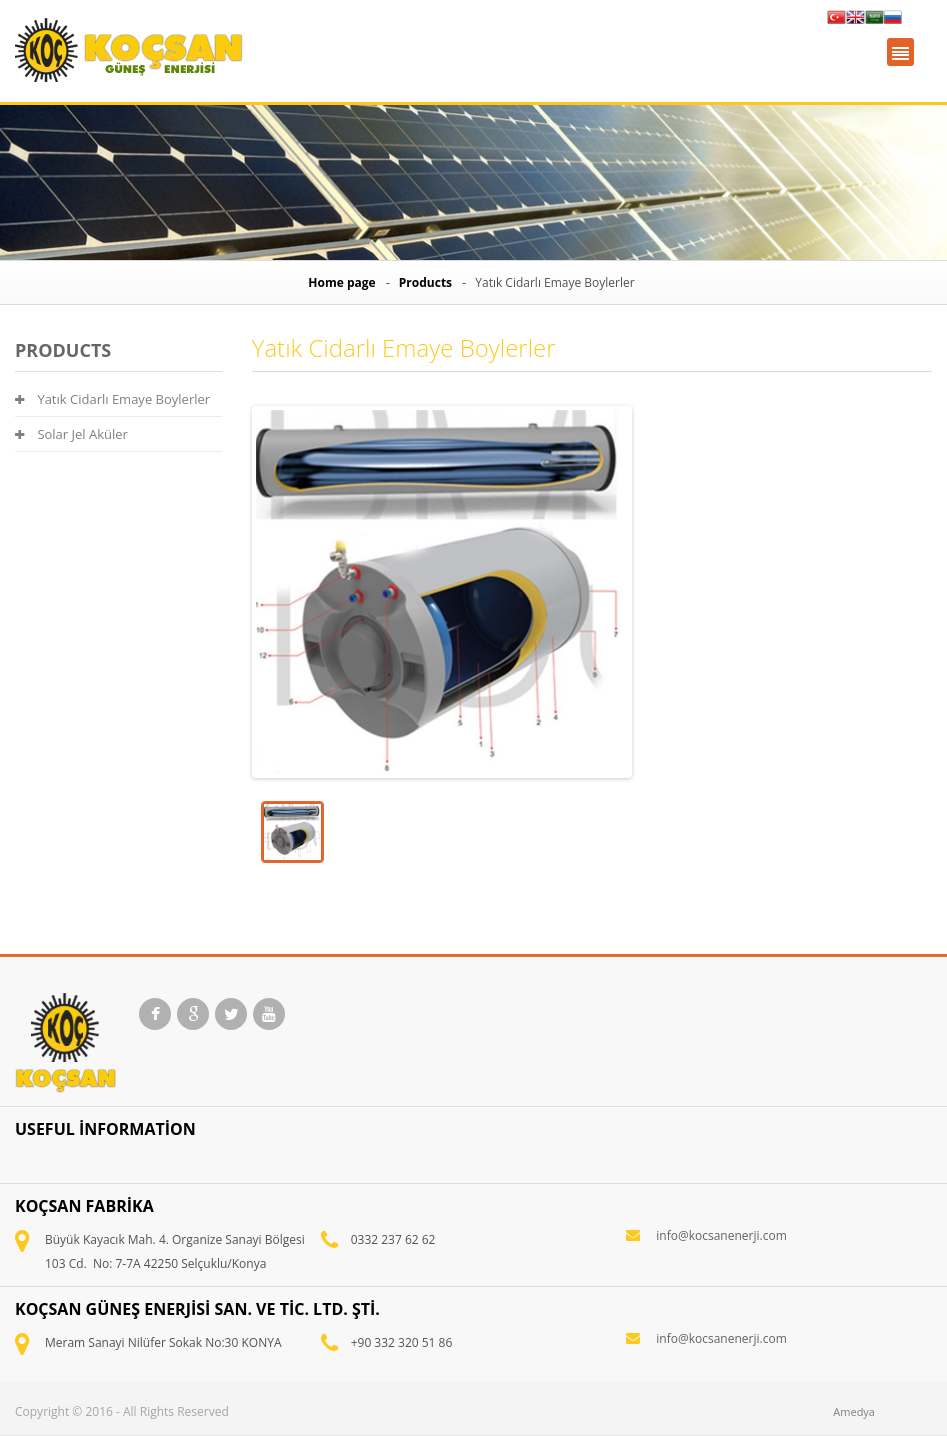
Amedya (854, 1411)
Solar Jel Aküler (71, 434)
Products (425, 282)
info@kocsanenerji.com (721, 1235)
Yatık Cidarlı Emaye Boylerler (112, 399)
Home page (341, 282)
